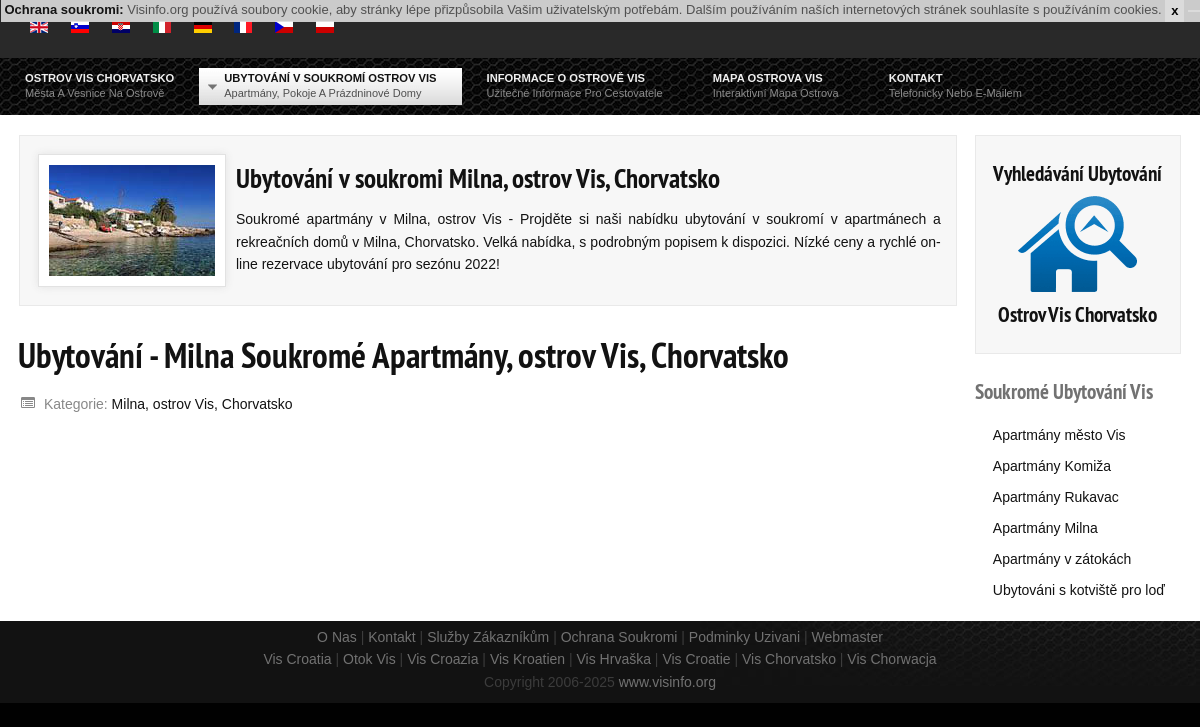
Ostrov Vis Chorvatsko (1077, 314)
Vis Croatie (696, 659)
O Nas (337, 637)
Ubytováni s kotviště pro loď (1079, 590)
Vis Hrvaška (614, 659)
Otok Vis (369, 659)
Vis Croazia (442, 659)
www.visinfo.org (667, 682)
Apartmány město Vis (1059, 435)
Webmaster (847, 637)
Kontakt (391, 637)
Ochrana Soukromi (619, 637)
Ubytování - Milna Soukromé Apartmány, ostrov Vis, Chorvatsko (403, 355)
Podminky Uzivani (744, 637)
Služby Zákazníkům (488, 637)
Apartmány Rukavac (1056, 497)
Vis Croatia (297, 659)
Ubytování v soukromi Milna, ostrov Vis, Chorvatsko (478, 178)
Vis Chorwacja (891, 659)
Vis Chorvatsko (789, 659)
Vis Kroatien (527, 659)
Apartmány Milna (1045, 528)
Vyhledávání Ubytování (1077, 173)
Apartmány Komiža (1052, 466)
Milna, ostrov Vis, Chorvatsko (202, 404)
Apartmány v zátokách (1062, 559)
